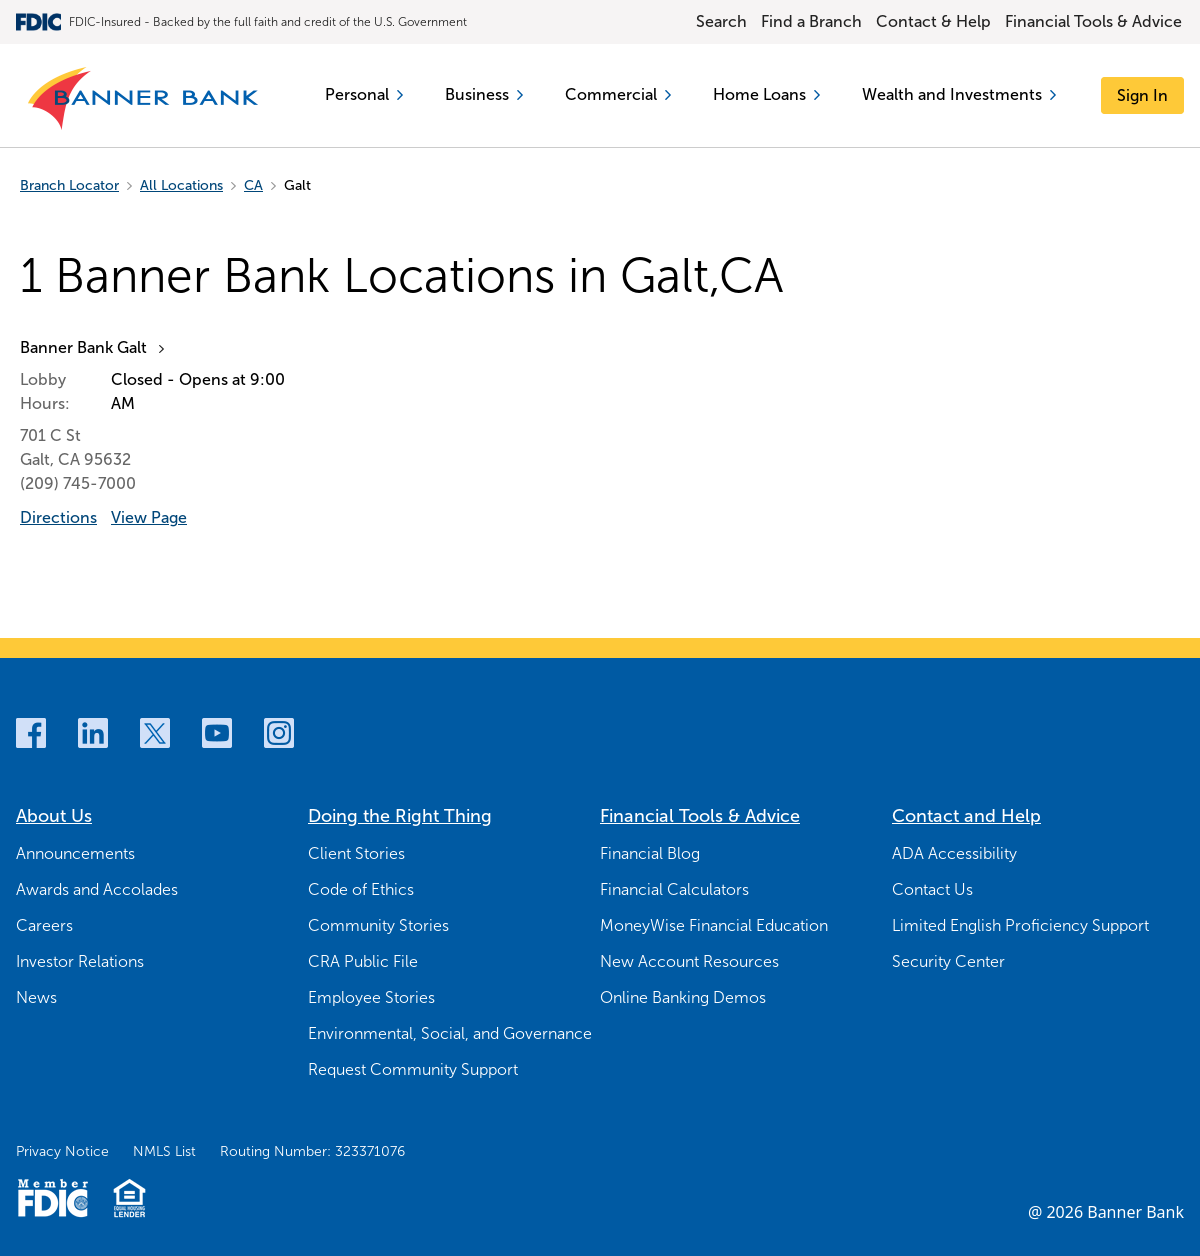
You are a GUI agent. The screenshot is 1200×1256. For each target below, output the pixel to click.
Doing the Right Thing (400, 816)
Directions (58, 517)
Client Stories (356, 853)
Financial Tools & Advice (1093, 21)
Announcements (75, 853)
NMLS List (164, 1151)
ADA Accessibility (954, 853)
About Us (54, 816)
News (36, 997)
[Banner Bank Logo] (144, 99)
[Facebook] (31, 733)
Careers (44, 925)
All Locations (181, 185)
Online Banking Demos (683, 997)
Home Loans (766, 94)
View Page (149, 517)
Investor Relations (80, 961)
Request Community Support (413, 1069)
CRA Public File (363, 961)
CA (253, 185)
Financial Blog (650, 853)
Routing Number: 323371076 (312, 1151)
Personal (364, 94)
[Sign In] (1142, 95)
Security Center (948, 961)
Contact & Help (933, 21)
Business (484, 94)
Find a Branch (811, 21)
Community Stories (378, 925)
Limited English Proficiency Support (1020, 925)
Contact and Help (966, 816)
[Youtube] (217, 733)
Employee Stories (371, 997)
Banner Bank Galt (83, 347)
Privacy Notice (62, 1151)
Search (721, 21)
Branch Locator (69, 185)
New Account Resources (689, 961)
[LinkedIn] (93, 733)
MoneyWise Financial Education (714, 925)
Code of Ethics (361, 889)
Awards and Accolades (97, 889)
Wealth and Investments (959, 94)
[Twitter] (155, 733)
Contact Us (932, 889)
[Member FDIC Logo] (52, 1198)
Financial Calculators (674, 889)
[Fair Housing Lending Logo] (129, 1198)
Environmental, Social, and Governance (450, 1033)
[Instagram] (279, 733)
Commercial (618, 94)
